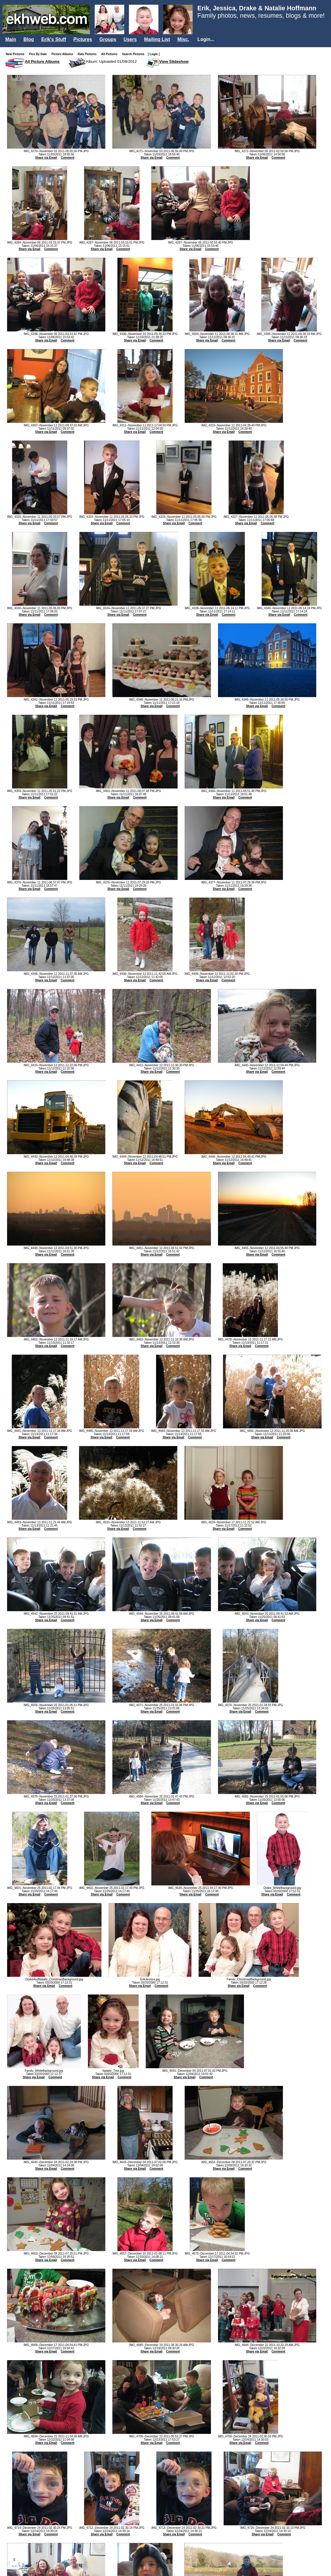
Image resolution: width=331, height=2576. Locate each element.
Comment (67, 157)
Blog (28, 39)
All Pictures (110, 54)
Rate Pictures (88, 54)
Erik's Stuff (53, 39)
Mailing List (157, 39)
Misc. (183, 39)
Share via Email (46, 157)
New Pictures (16, 54)
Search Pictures (134, 54)
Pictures (82, 39)
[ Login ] (153, 54)
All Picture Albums (42, 61)
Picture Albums (64, 54)
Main (10, 39)
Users (130, 39)
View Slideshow (174, 61)
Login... (205, 39)
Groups (107, 39)
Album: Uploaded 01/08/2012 (111, 61)
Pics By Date (39, 54)
